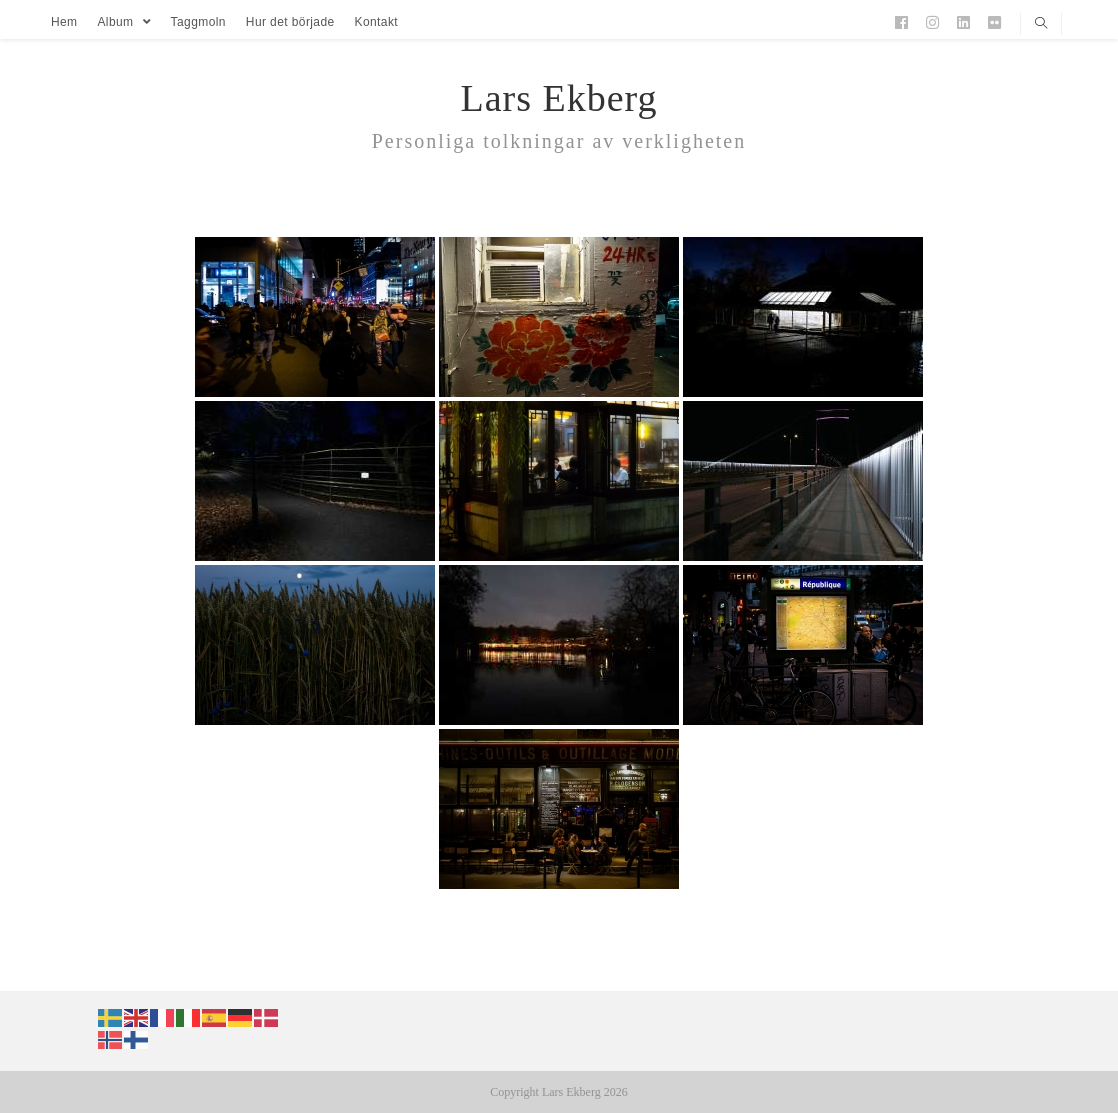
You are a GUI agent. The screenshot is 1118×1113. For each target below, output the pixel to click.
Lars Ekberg (558, 98)
